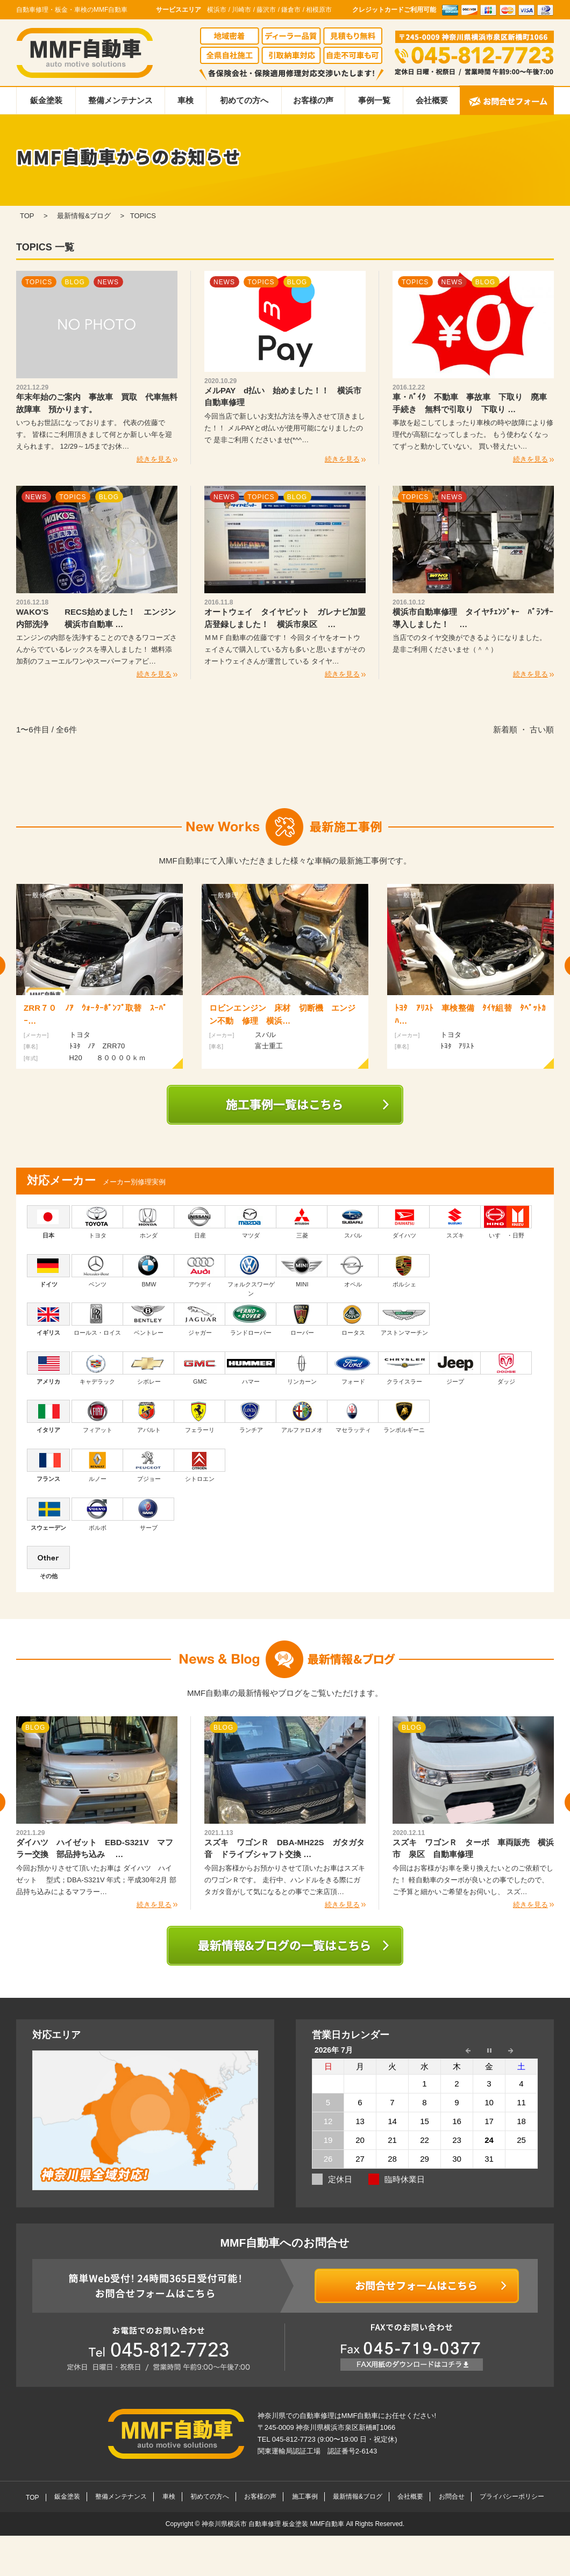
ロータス (353, 1319)
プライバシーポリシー (512, 2496)
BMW (148, 1270)
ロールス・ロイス (97, 1319)
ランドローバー (250, 1319)
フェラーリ (199, 1416)
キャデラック (97, 1368)
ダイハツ (404, 1222)
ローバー (301, 1319)
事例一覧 (374, 100)
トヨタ (97, 1222)
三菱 (301, 1222)
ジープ (455, 1368)
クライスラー (404, 1368)
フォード (353, 1368)
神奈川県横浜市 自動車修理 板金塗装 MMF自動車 (274, 2524)
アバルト (148, 1416)
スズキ (455, 1222)
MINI (301, 1270)
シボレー (148, 1368)
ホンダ (148, 1222)
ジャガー (199, 1319)
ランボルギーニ (404, 1416)
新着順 (505, 729)
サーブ (148, 1514)
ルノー (97, 1465)
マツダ (250, 1222)
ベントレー (148, 1319)
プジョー (148, 1465)
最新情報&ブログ (357, 2496)
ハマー (250, 1368)
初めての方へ (244, 100)
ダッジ (506, 1368)
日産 (199, 1222)
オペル (353, 1270)
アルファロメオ (301, 1416)
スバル (353, 1222)
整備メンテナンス (120, 100)
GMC (199, 1368)
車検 (185, 100)
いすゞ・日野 (506, 1222)
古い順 (542, 729)
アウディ (199, 1270)
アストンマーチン (404, 1319)
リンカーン (301, 1368)
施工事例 (305, 2496)
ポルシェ (404, 1270)
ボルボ (97, 1514)
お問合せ (452, 2496)
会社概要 (432, 100)
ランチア (250, 1416)
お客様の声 (313, 100)
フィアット (97, 1416)
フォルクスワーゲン (250, 1275)
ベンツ (97, 1270)
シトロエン (199, 1465)
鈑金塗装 (46, 100)
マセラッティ (353, 1416)
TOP (32, 2497)
